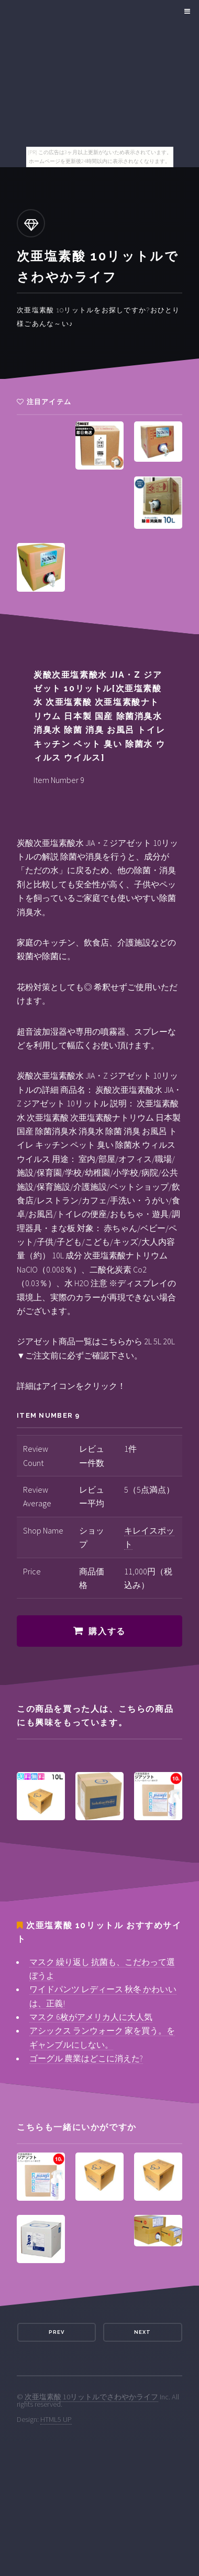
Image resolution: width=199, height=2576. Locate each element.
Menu (185, 11)
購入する (107, 1631)
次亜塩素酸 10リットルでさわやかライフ (91, 2396)
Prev (56, 2332)
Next (142, 2332)
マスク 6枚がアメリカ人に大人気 (90, 2017)
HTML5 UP (56, 2419)
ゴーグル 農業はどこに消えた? (86, 2058)
